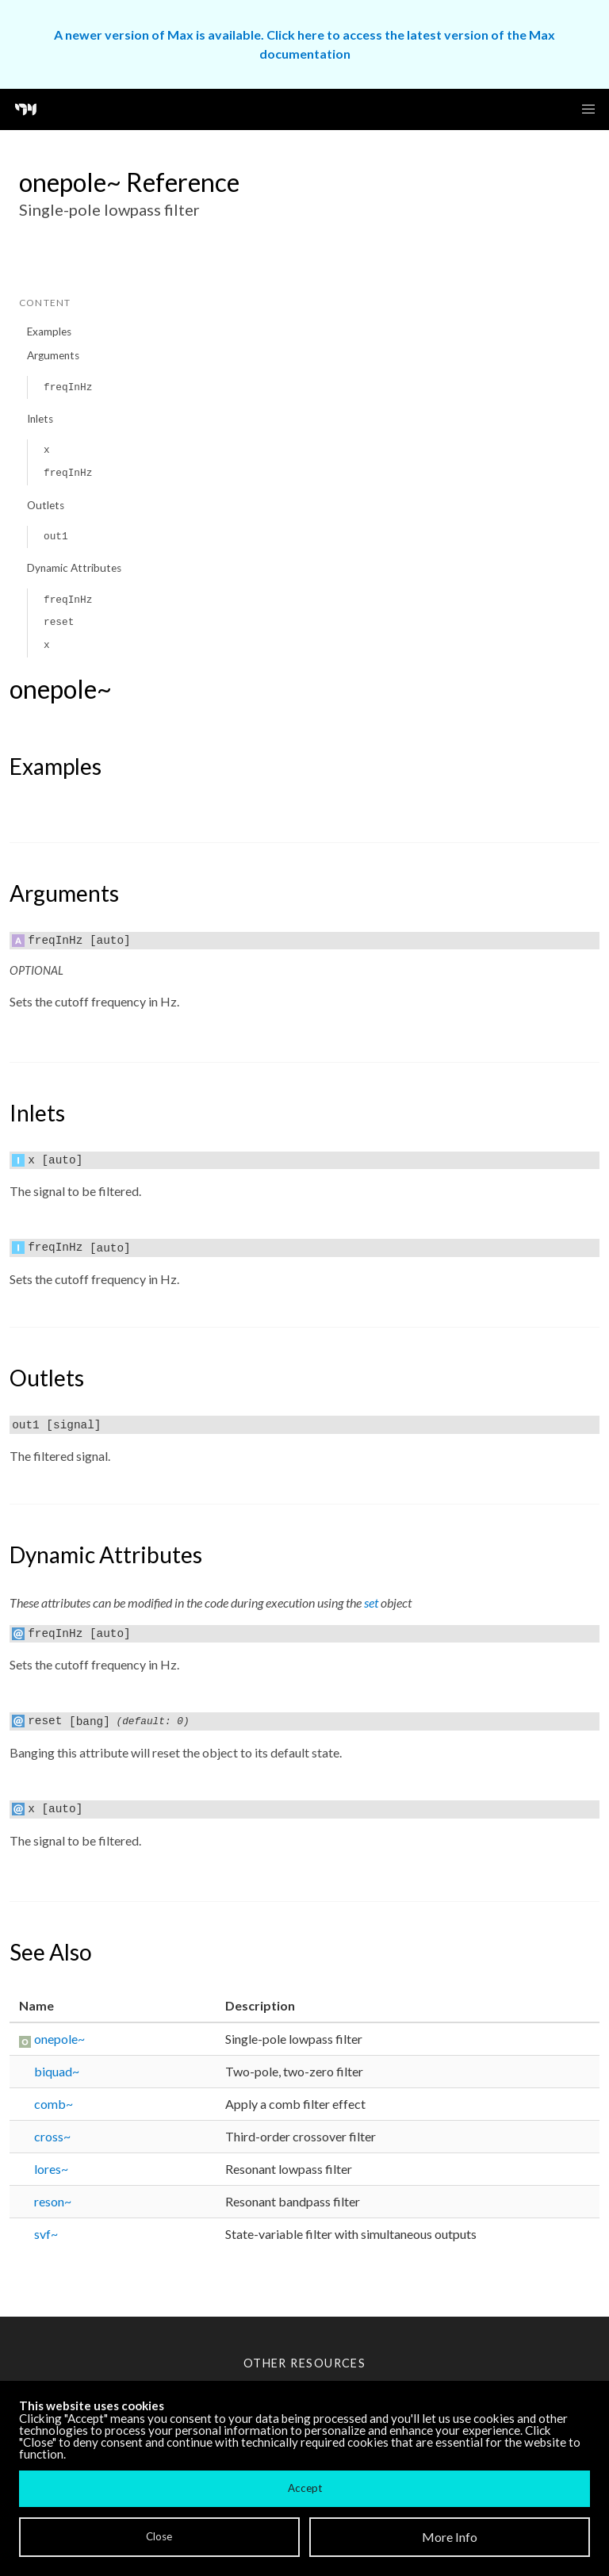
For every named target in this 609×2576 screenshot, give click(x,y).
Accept (305, 2488)
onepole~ (59, 2038)
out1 (56, 536)
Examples (49, 331)
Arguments (53, 355)
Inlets (40, 418)
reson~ (52, 2201)
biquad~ (56, 2071)
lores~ (51, 2168)
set (371, 1602)
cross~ (52, 2136)
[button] (588, 109)
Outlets (45, 505)
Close (159, 2536)
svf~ (46, 2233)
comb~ (53, 2103)
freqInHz (68, 387)
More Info (449, 2536)
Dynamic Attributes (74, 568)
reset (59, 622)
